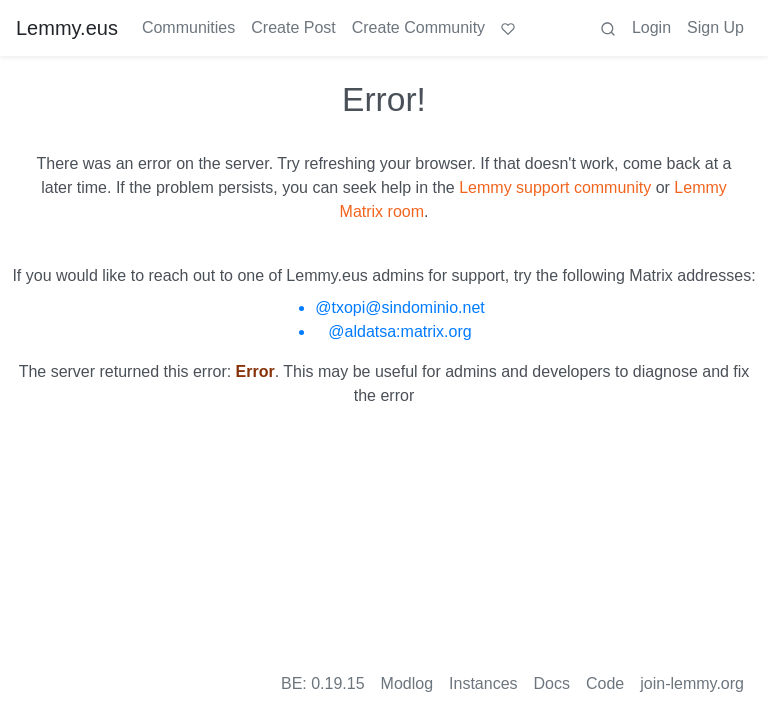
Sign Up (715, 27)
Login (651, 27)
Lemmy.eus (67, 28)
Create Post (293, 27)
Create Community (418, 27)
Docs (552, 683)
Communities (188, 27)
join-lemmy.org (692, 683)
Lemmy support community (555, 187)
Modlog (407, 683)
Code (605, 683)
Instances (483, 683)
